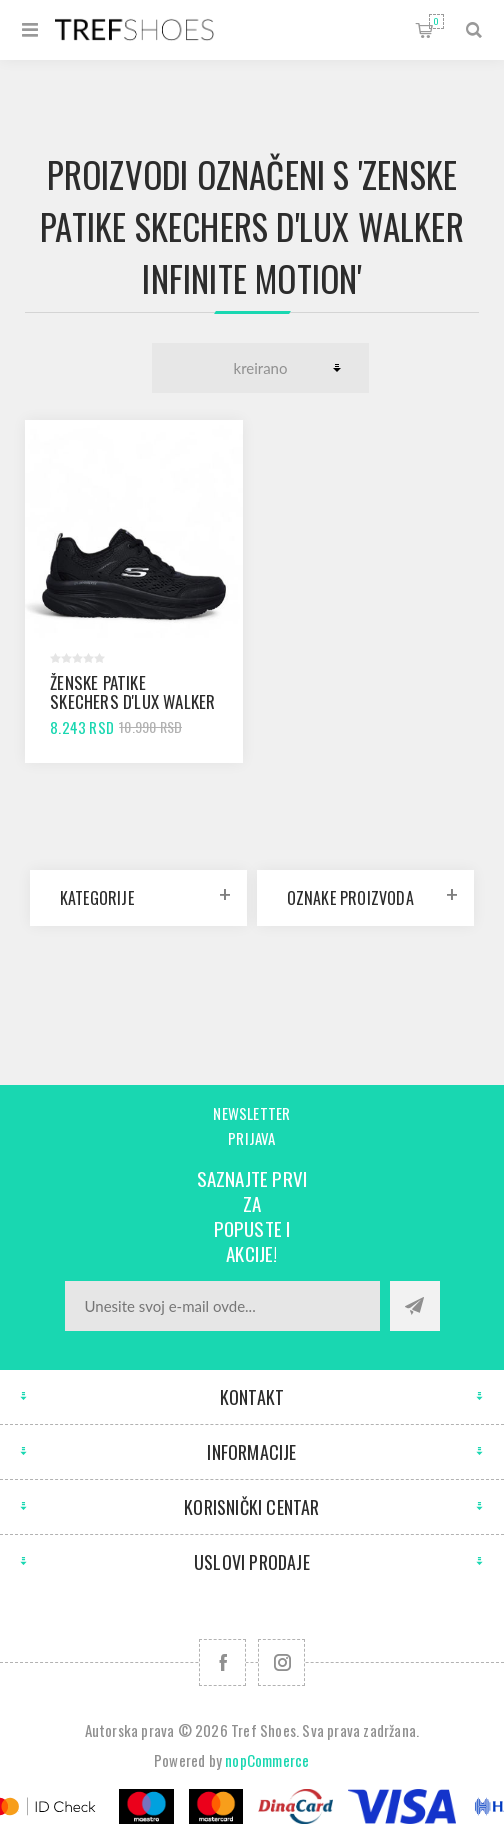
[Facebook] (222, 1662)
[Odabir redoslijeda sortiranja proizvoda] (261, 368)
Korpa (436, 21)
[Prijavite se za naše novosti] (222, 1306)
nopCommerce (267, 1760)
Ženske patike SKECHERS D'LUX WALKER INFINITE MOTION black (132, 701)
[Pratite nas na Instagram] (281, 1662)
